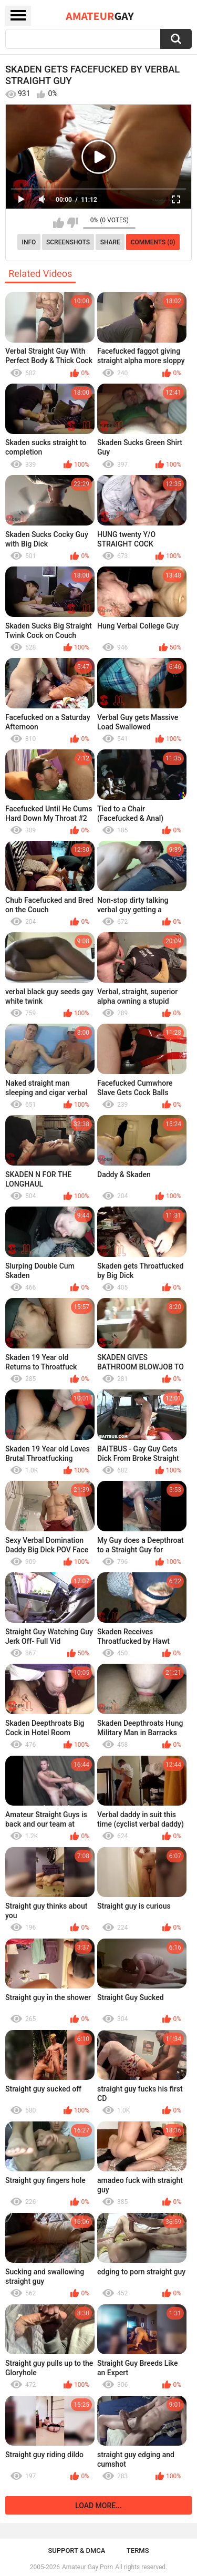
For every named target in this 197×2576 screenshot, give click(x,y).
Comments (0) (153, 242)
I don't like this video (72, 223)
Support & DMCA (76, 2550)
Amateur (99, 15)
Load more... (98, 2505)
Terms (138, 2550)
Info (29, 242)
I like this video (58, 223)
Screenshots (68, 242)
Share (110, 242)
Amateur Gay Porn (87, 2567)
